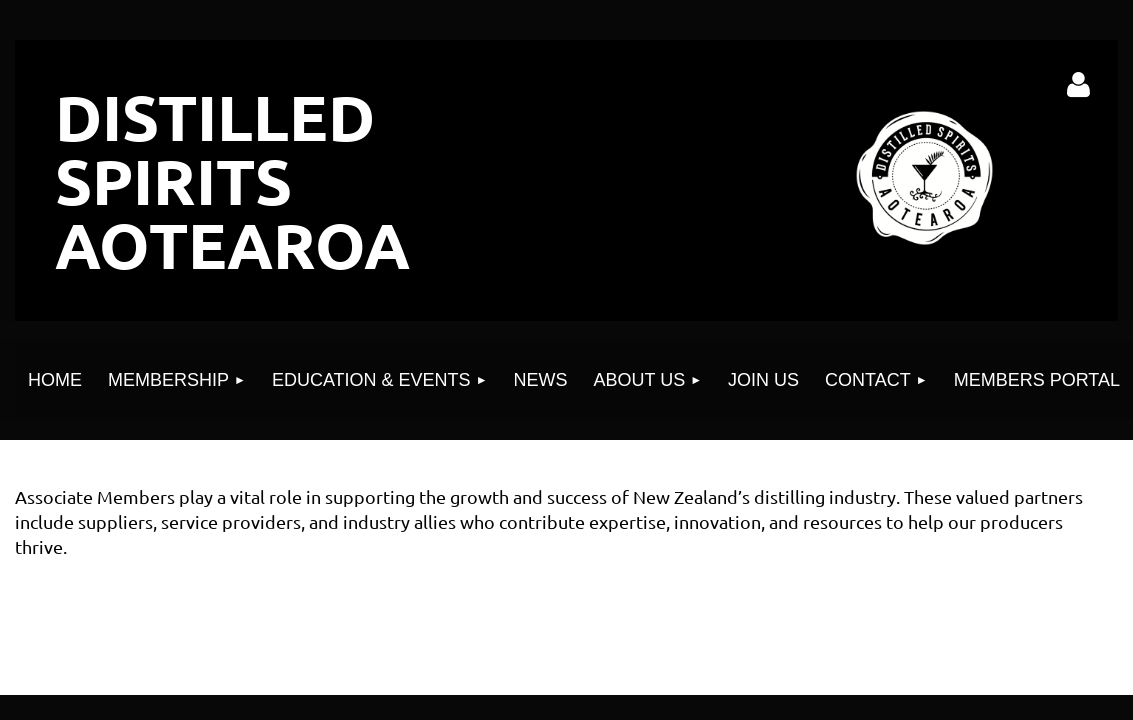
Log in (1079, 85)
